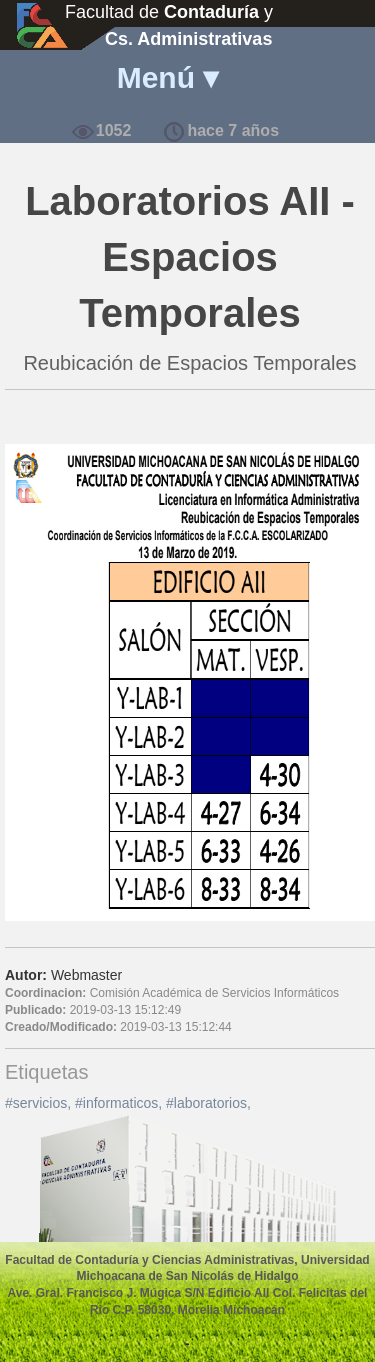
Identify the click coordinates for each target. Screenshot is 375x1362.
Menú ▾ (168, 77)
